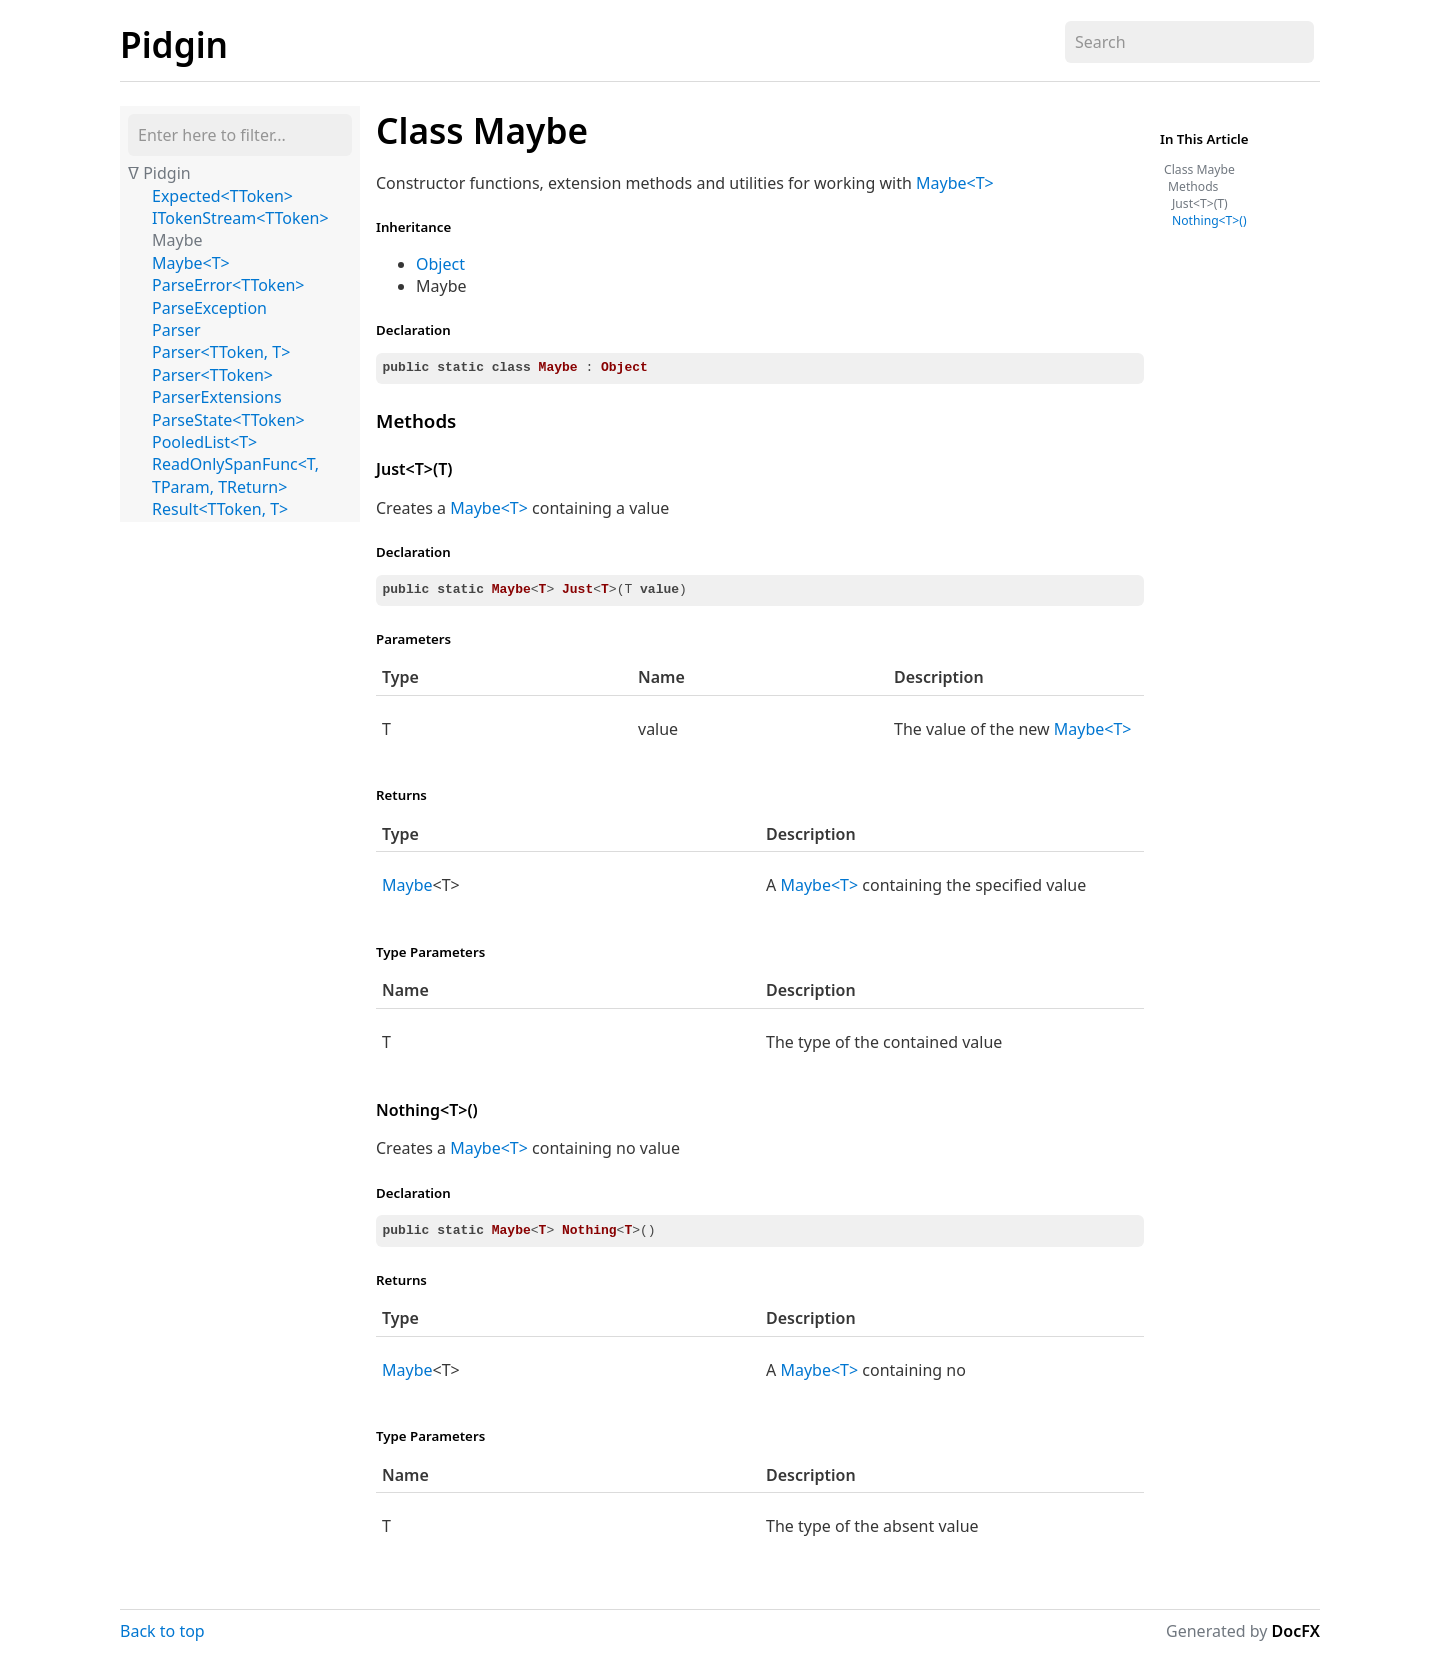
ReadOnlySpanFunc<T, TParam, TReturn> (235, 475)
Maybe (177, 240)
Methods (416, 420)
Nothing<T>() (427, 1110)
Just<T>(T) (414, 469)
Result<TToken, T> (220, 509)
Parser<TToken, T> (221, 352)
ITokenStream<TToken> (240, 218)
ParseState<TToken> (228, 420)
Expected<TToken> (222, 196)
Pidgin (174, 44)
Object (440, 264)
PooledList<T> (204, 442)
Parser (176, 330)
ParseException (209, 308)
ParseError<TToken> (228, 285)
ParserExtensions (217, 397)
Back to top (162, 1631)
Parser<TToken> (212, 375)
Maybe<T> (191, 263)
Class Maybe (482, 130)
